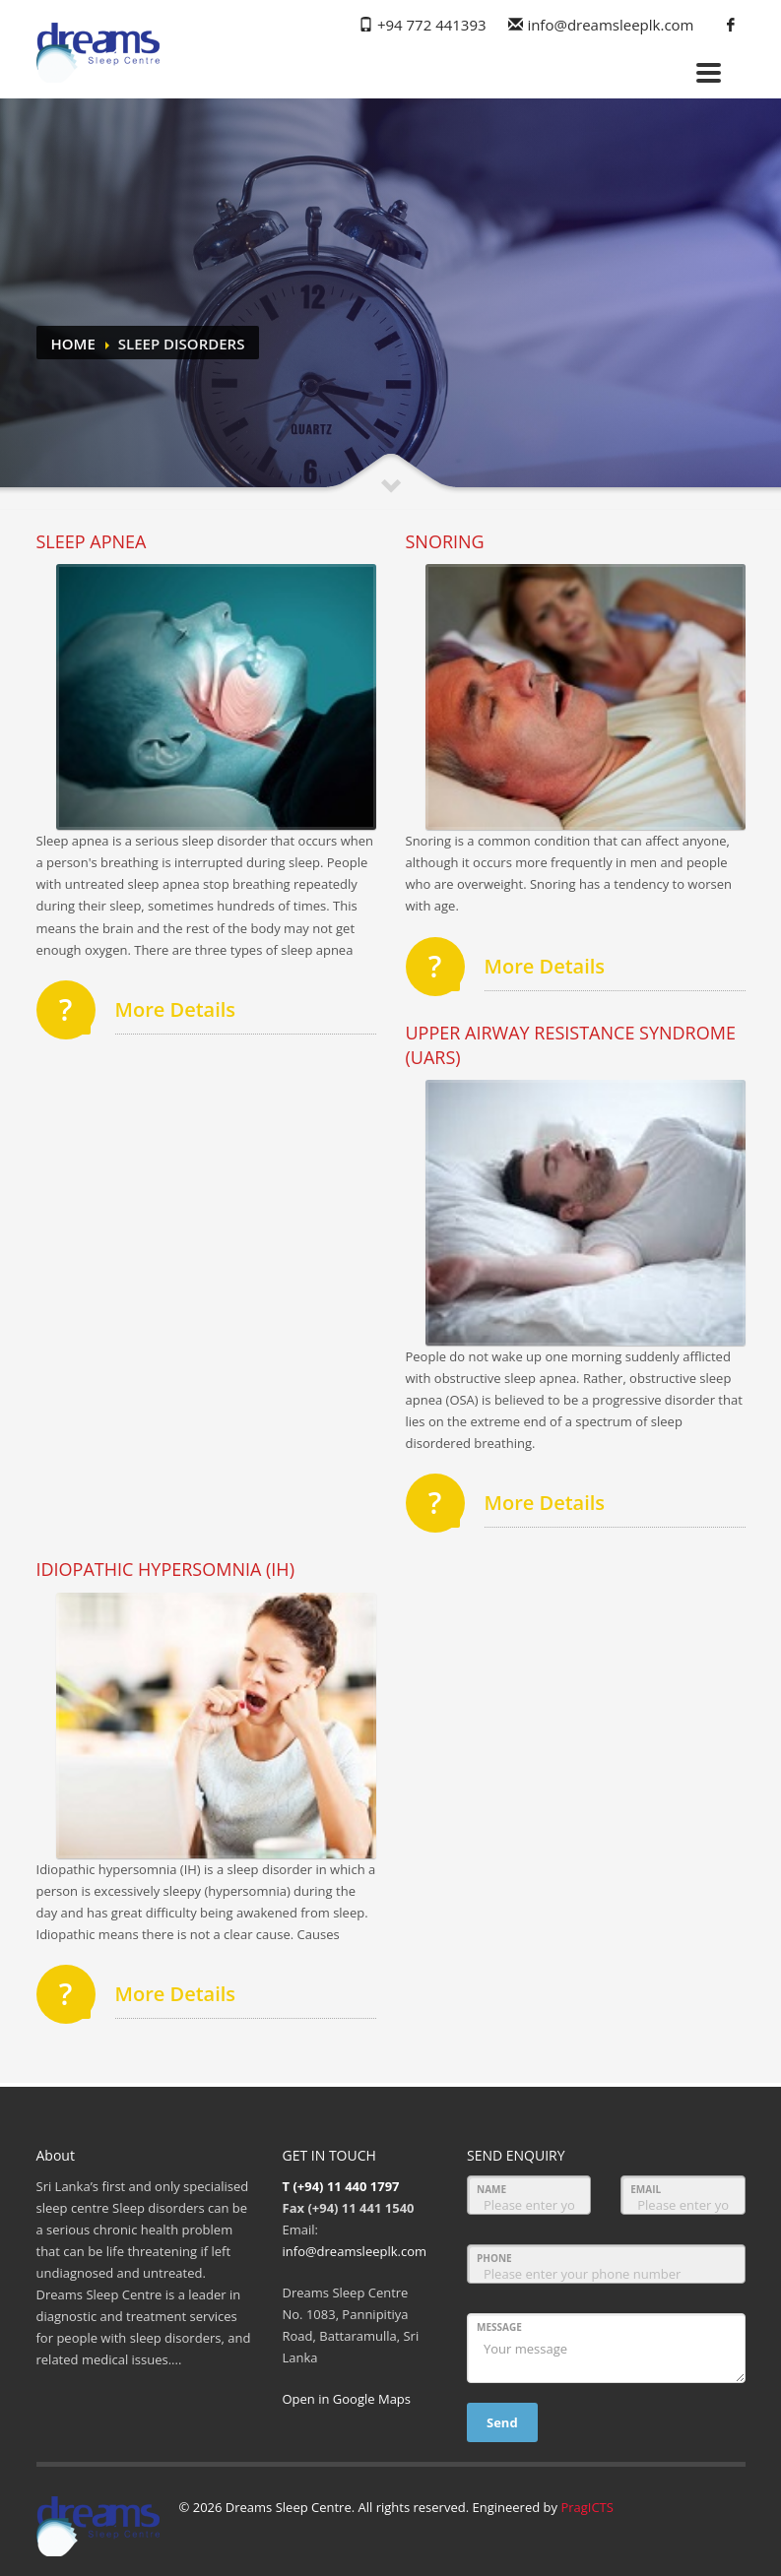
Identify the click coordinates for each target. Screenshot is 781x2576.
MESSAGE (499, 2327)
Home (73, 343)
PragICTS (587, 2507)
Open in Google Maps (347, 2399)
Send (502, 2422)
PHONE (494, 2258)
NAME (491, 2189)
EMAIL (645, 2189)
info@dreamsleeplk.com (610, 24)
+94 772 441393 (432, 24)
